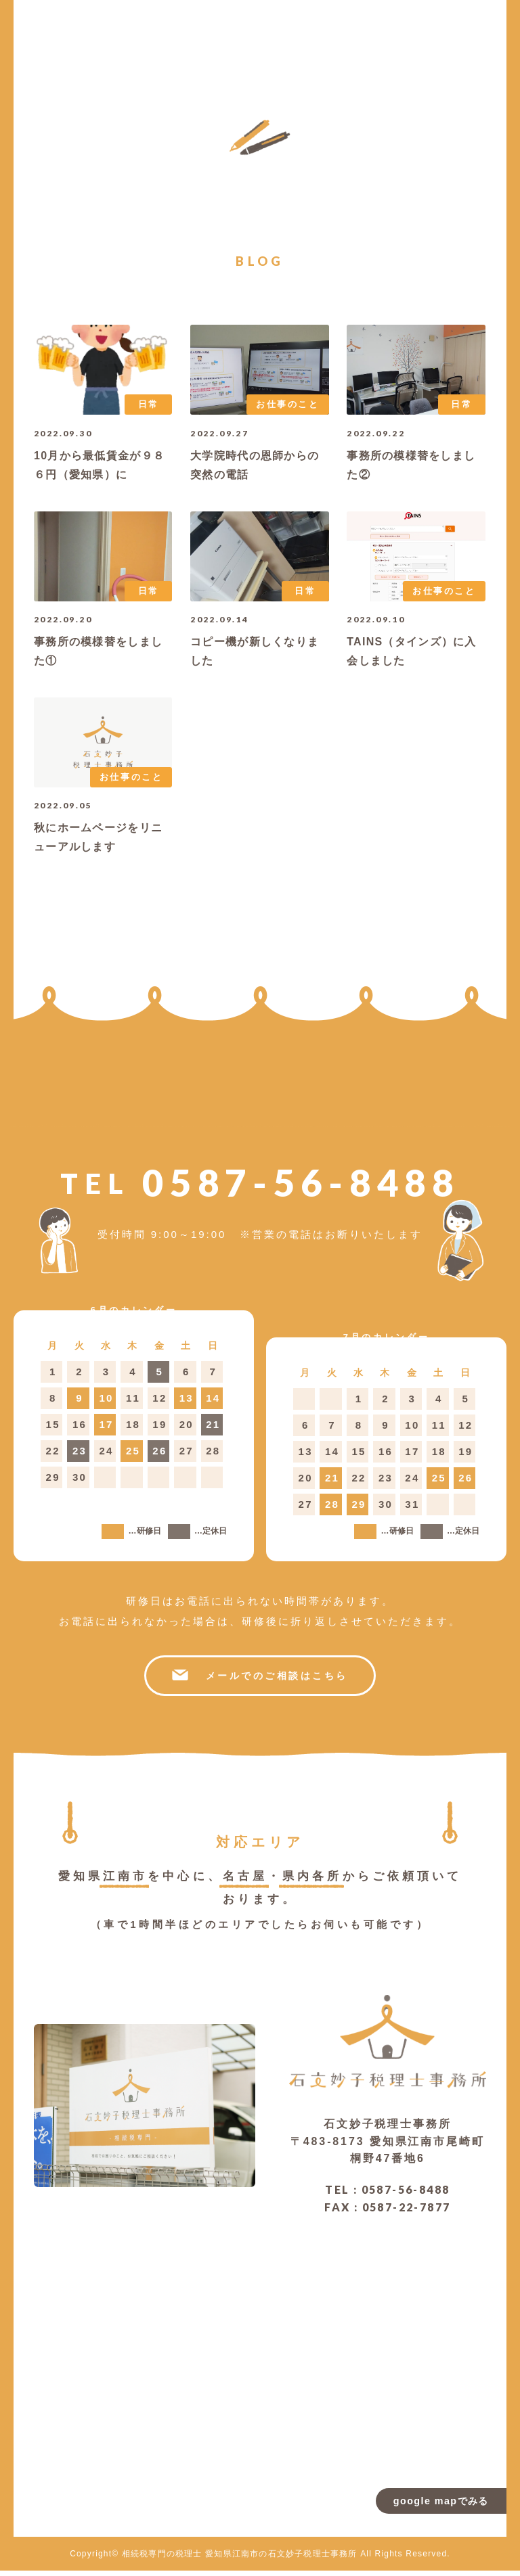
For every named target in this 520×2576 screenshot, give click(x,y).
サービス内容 (441, 35)
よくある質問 (419, 41)
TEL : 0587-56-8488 (387, 2194)
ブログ (377, 34)
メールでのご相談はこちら (259, 1680)
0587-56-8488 (260, 1188)
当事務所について (462, 42)
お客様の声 (398, 29)
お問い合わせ (355, 41)
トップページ (484, 46)
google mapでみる (439, 2502)
